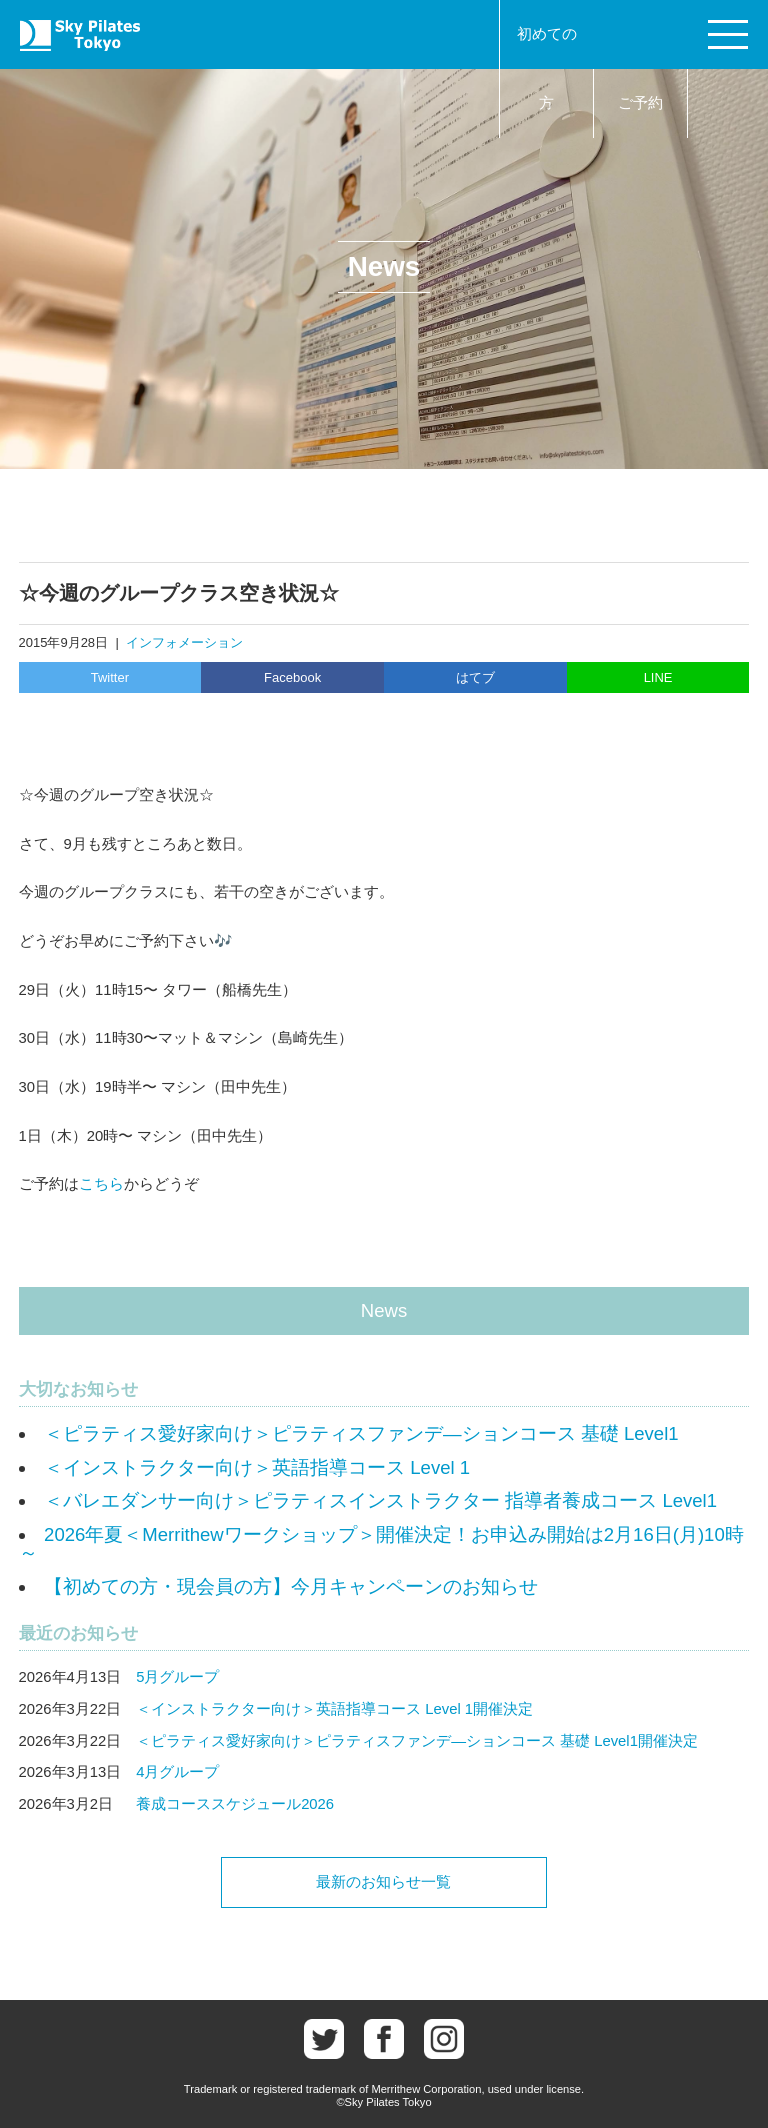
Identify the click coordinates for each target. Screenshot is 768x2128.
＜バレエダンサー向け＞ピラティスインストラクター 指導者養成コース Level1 (380, 1500)
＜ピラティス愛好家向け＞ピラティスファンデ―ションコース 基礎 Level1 (361, 1433)
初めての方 (547, 68)
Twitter (110, 677)
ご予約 (640, 103)
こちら (101, 1184)
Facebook (292, 677)
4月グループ (177, 1772)
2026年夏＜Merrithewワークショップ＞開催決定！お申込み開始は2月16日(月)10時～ (381, 1544)
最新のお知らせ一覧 (383, 1882)
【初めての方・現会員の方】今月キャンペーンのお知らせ (291, 1586)
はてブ (475, 677)
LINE (658, 677)
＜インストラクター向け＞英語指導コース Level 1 (257, 1467)
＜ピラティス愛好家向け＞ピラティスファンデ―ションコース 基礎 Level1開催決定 (417, 1741)
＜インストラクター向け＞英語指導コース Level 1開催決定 (334, 1709)
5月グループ (177, 1677)
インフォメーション (184, 642)
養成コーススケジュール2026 (235, 1804)
